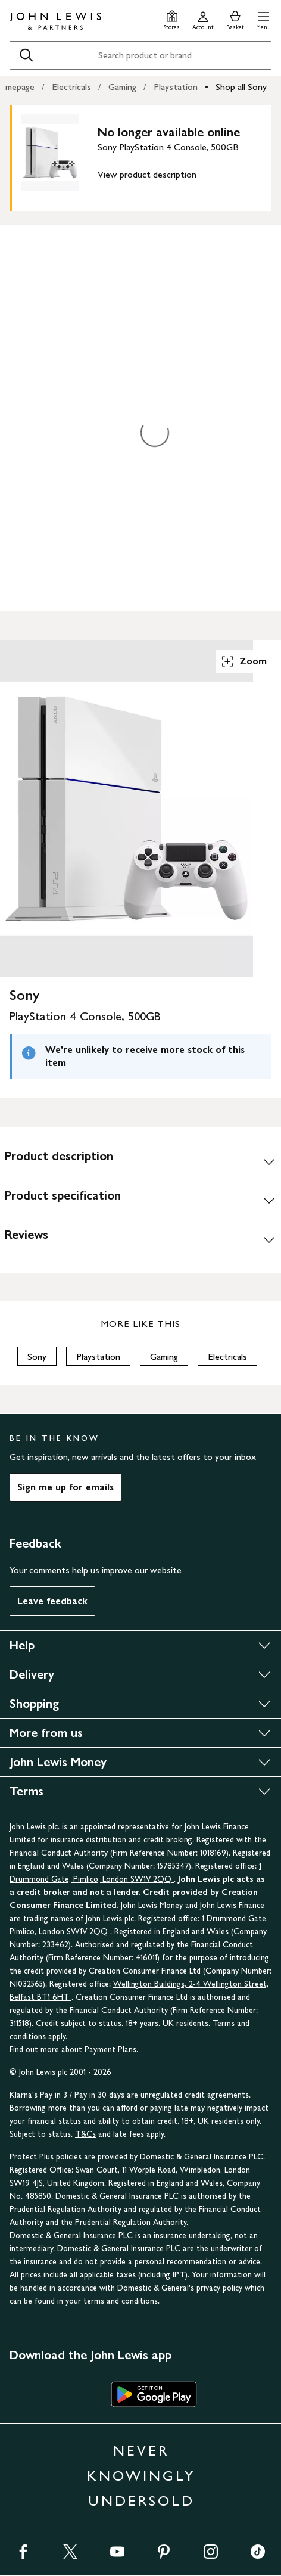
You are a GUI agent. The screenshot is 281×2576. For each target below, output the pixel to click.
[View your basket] (235, 18)
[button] (263, 18)
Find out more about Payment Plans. (74, 2049)
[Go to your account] (203, 18)
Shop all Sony (241, 86)
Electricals (71, 86)
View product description (147, 174)
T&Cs (85, 2134)
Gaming (122, 86)
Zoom (243, 661)
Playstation (176, 86)
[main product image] (59, 155)
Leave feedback (52, 1600)
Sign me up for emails (65, 1487)
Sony (36, 1356)
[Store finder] (172, 18)
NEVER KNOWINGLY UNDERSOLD (141, 2475)
